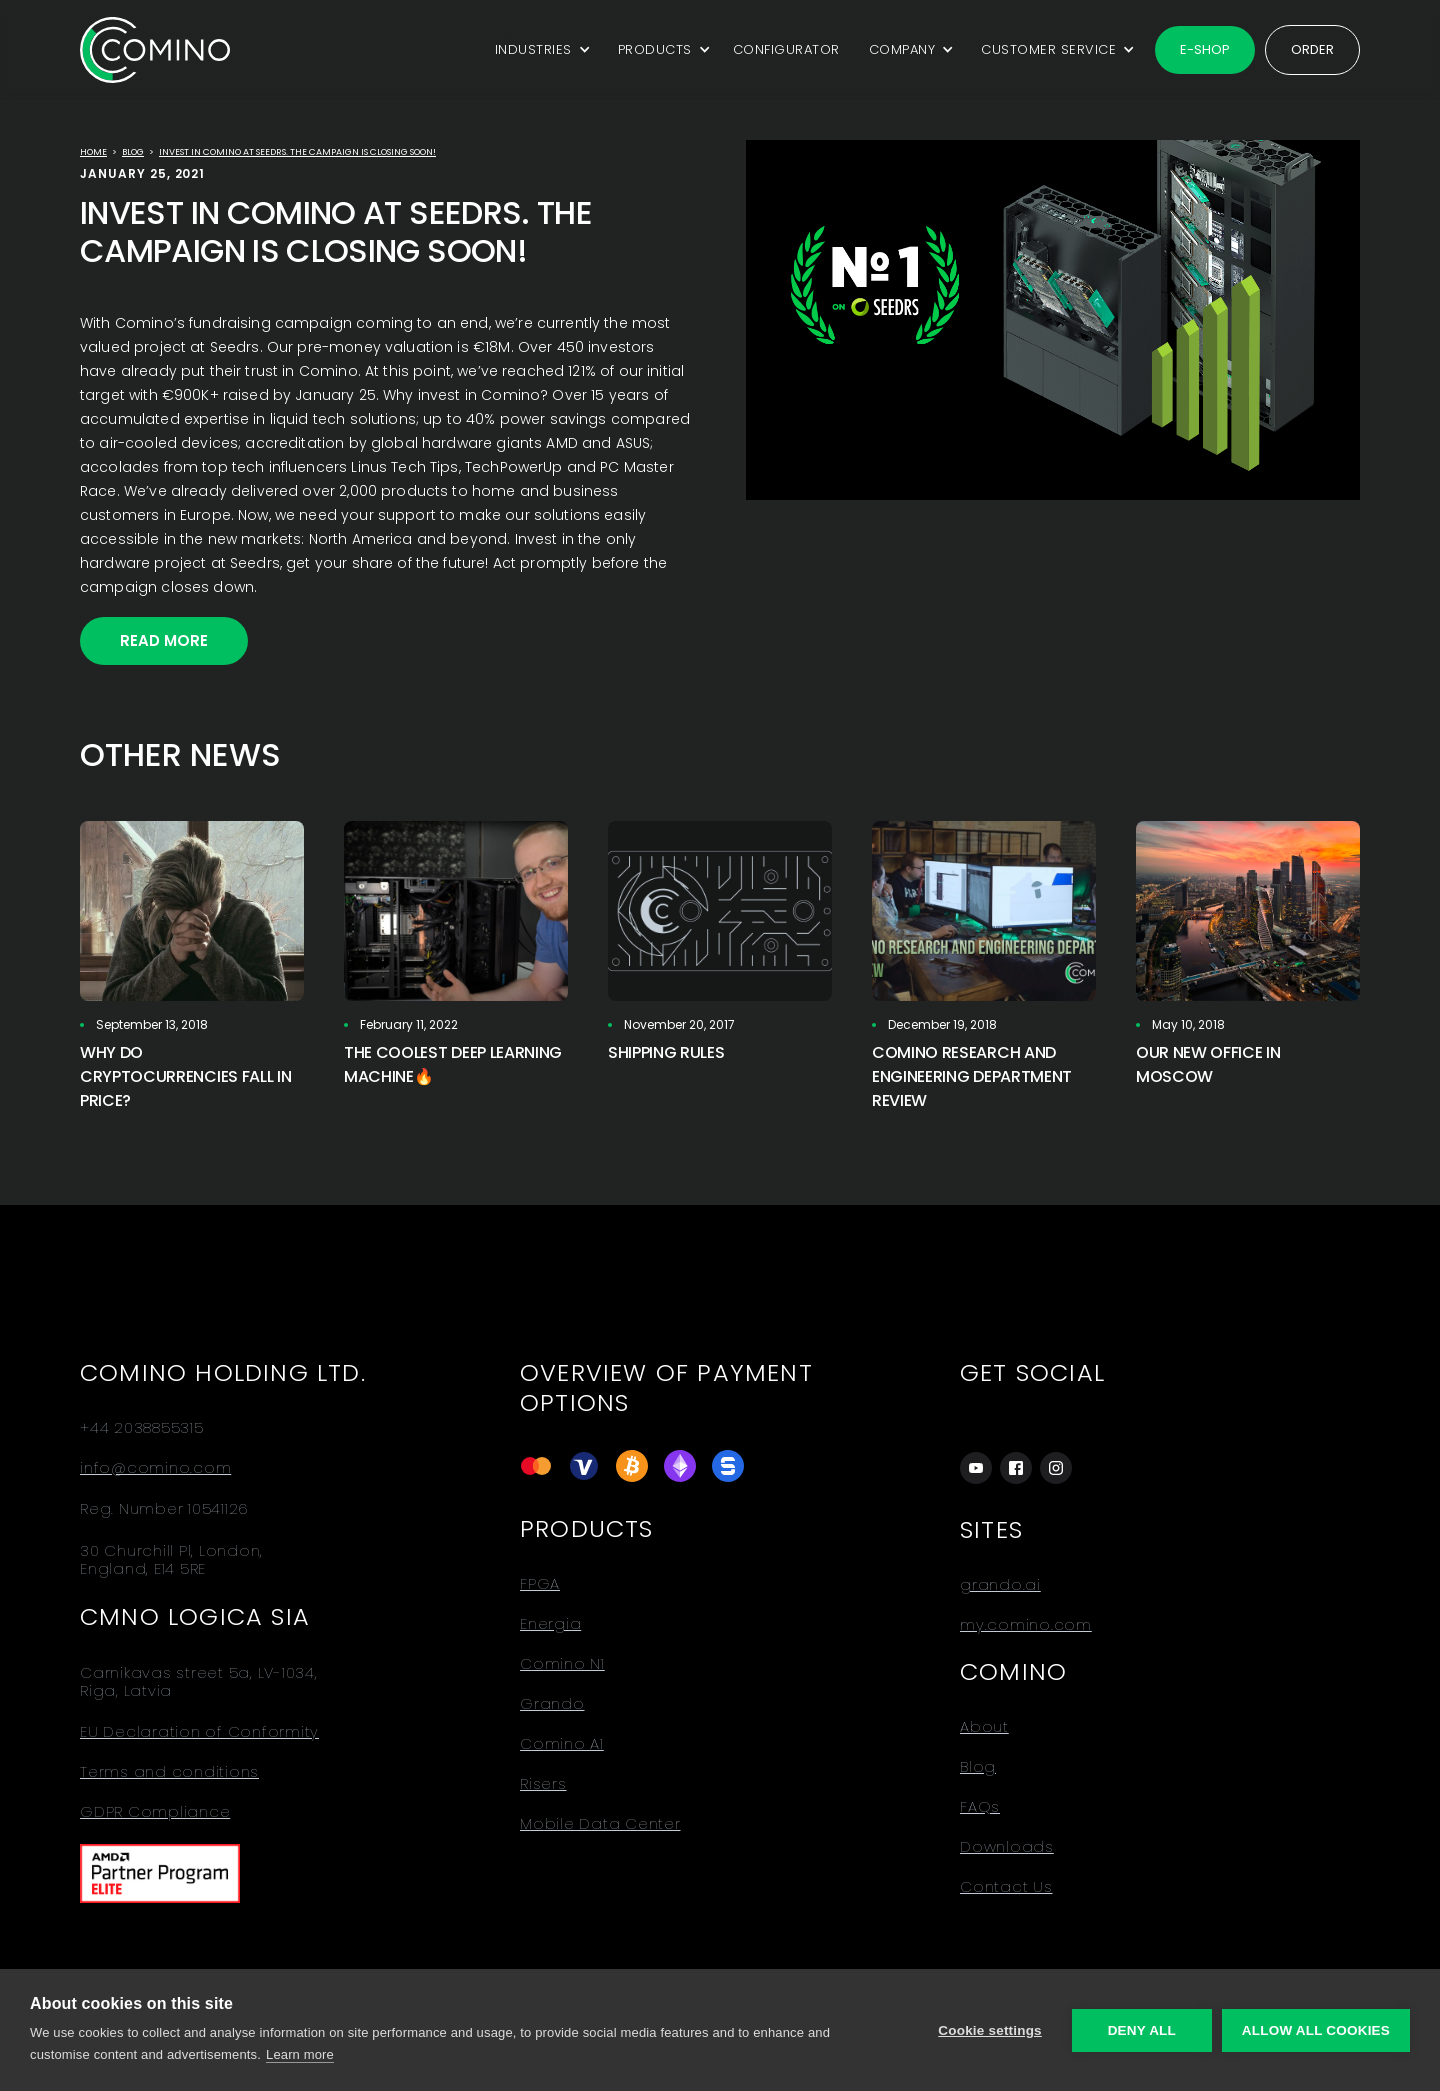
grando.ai (1000, 1585)
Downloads (1007, 1847)
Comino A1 (562, 1744)
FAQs (980, 1807)
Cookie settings (990, 2030)
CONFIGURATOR (786, 49)
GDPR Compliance (155, 1812)
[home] (155, 49)
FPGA (540, 1584)
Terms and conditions (169, 1772)
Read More (164, 640)
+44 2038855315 (142, 1428)
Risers (543, 1784)
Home (93, 152)
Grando (552, 1704)
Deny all (1142, 2030)
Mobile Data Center (600, 1824)
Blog (133, 152)
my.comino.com (1026, 1625)
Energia (550, 1624)
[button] (539, 50)
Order (1312, 49)
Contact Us (1006, 1887)
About (984, 1727)
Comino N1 (562, 1664)
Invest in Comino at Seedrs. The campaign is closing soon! (297, 152)
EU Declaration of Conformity (199, 1732)
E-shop (1205, 49)
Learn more (300, 2054)
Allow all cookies (1316, 2030)
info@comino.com (155, 1468)
